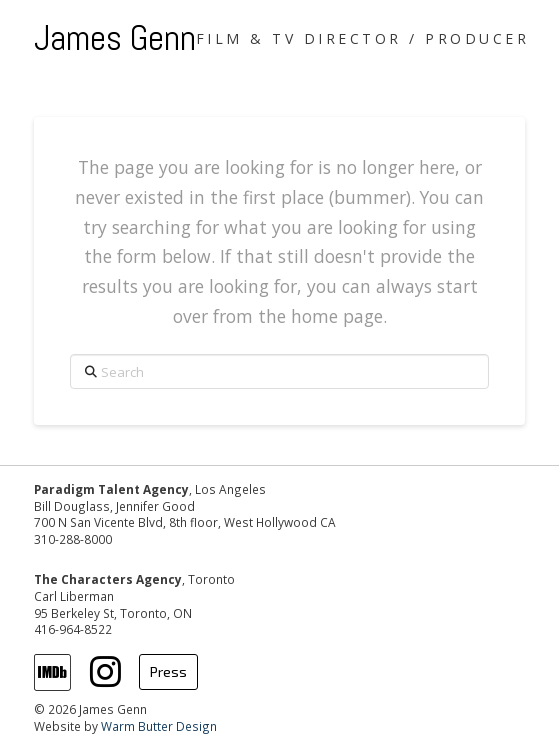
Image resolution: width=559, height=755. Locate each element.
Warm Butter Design (159, 726)
